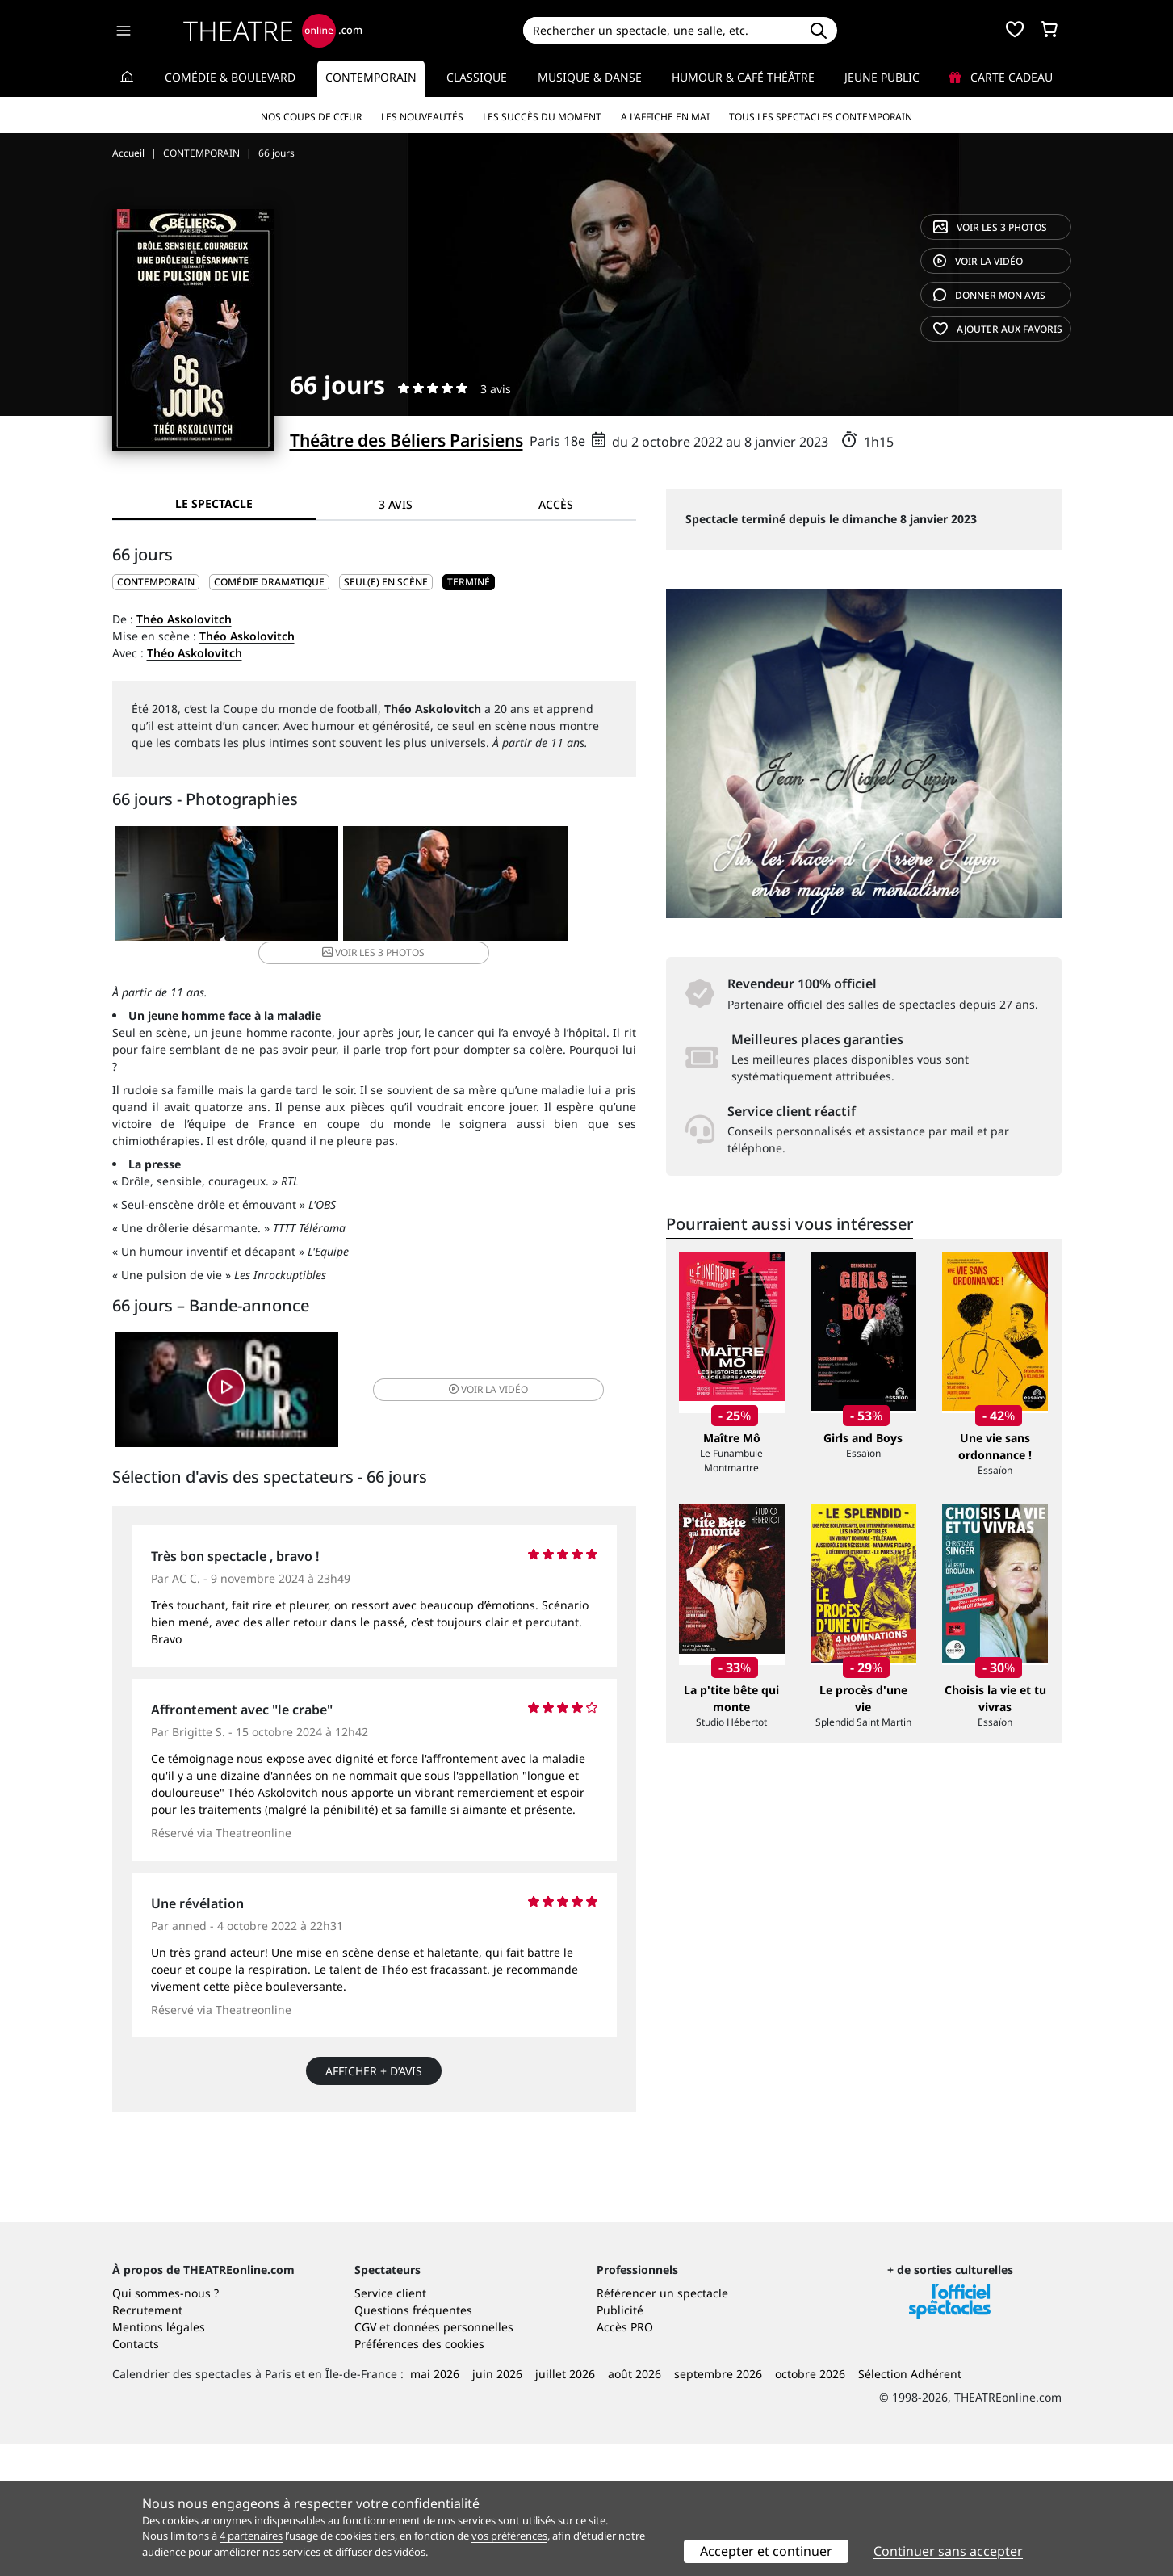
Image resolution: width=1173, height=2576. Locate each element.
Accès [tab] (555, 504)
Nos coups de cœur (311, 117)
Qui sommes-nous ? (165, 2424)
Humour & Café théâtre (743, 77)
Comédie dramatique (269, 582)
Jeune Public (882, 77)
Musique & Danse (590, 77)
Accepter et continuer (766, 2551)
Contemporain (371, 77)
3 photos (990, 227)
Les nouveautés (422, 117)
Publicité (620, 2441)
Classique (476, 77)
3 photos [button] (547, 886)
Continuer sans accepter (948, 2551)
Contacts (135, 2475)
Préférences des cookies (419, 2475)
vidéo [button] (460, 1376)
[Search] (661, 30)
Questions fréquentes (413, 2441)
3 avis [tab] (396, 504)
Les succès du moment (542, 117)
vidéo (978, 261)
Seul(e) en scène (386, 582)
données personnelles (453, 2458)
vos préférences (509, 2535)
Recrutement (147, 2441)
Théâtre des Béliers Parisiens (406, 440)
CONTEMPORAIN (156, 582)
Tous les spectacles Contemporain (820, 117)
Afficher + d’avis (373, 2061)
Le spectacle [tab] (214, 503)
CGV (365, 2458)
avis (989, 295)
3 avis (495, 388)
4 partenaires (251, 2535)
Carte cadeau (1001, 77)
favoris (997, 329)
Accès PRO (625, 2458)
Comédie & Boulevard (230, 77)
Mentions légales (158, 2458)
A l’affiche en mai (665, 117)
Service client (390, 2424)
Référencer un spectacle (662, 2424)
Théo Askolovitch (184, 619)
